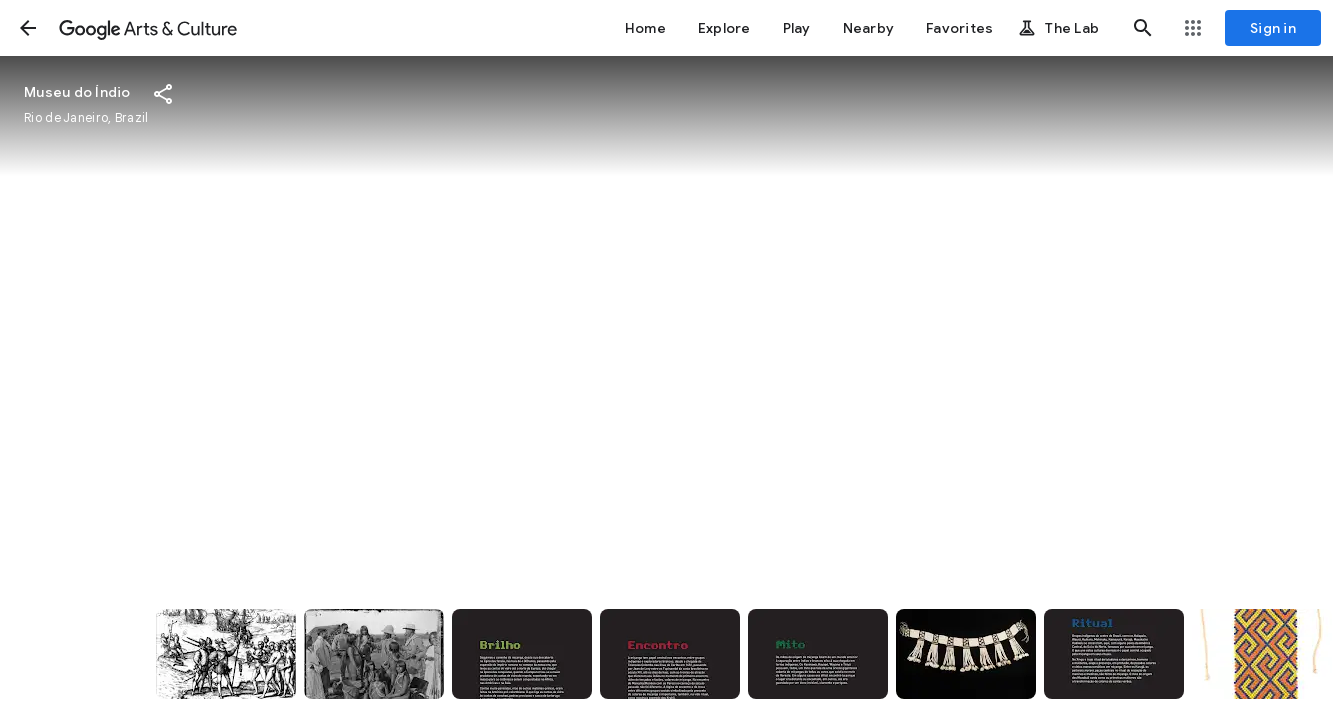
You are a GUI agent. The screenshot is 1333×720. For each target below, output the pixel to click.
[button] (28, 28)
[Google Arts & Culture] (148, 28)
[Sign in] (1273, 28)
